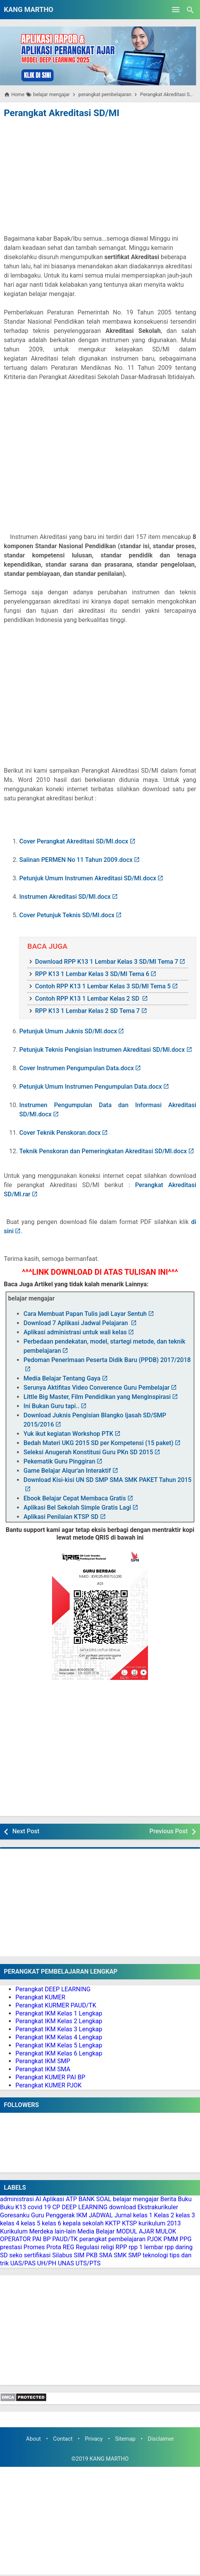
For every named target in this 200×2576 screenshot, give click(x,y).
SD (4, 2255)
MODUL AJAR (135, 2231)
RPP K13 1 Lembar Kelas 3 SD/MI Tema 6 (92, 974)
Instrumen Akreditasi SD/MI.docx (65, 896)
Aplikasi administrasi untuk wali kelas (75, 1332)
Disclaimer (161, 2439)
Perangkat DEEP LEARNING (53, 1989)
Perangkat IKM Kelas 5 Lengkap (58, 2045)
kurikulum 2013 (159, 2223)
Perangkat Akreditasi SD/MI (61, 113)
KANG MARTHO (28, 9)
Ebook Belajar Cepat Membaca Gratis (75, 1498)
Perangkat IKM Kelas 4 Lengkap (58, 2037)
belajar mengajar (136, 2199)
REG (68, 2247)
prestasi (11, 2247)
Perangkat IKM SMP (42, 2061)
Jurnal (123, 2215)
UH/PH (46, 2263)
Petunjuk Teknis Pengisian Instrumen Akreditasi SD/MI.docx (102, 1049)
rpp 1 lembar (146, 2247)
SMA (105, 2255)
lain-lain (65, 2231)
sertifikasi (37, 2255)
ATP (71, 2199)
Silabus (62, 2255)
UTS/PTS (88, 2263)
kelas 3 (185, 2215)
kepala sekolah (83, 2223)
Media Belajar (96, 2231)
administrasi (17, 2199)
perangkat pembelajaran (112, 2239)
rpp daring (179, 2247)
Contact (62, 2439)
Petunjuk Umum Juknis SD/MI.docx (68, 1031)
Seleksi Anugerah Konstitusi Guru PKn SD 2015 (88, 1452)
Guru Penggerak (53, 2215)
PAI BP (41, 2239)
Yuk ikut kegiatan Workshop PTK (68, 1433)
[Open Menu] (176, 9)
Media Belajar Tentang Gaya (62, 1378)
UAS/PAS (23, 2263)
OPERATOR (15, 2239)
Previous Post (169, 1831)
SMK (120, 2255)
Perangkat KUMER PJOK (48, 2085)
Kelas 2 (164, 2215)
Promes (34, 2247)
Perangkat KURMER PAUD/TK (55, 2005)
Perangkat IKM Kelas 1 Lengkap (58, 2013)
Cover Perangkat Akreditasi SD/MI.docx (73, 841)
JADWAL (101, 2215)
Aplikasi (53, 2199)
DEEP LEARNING (85, 2207)
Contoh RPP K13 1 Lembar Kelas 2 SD (88, 998)
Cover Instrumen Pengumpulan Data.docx (76, 1068)
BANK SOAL (95, 2199)
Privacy (94, 2439)
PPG (186, 2239)
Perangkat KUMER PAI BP (50, 2077)
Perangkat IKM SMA (43, 2069)
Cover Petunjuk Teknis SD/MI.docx (66, 915)
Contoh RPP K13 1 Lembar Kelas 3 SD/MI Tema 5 (103, 986)
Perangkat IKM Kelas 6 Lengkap (58, 2053)
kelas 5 (30, 2223)
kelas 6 (51, 2223)
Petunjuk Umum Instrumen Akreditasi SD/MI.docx (87, 878)
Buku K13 (13, 2207)
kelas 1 (142, 2215)
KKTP (113, 2223)
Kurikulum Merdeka (26, 2231)
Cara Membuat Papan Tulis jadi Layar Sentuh (85, 1313)
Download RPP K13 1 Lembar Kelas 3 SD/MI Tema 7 (106, 961)
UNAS (66, 2263)
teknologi (155, 2255)
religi (107, 2247)
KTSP (129, 2223)
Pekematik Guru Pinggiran (59, 1461)
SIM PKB (85, 2255)
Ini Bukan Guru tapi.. (51, 1406)
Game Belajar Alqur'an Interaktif (67, 1470)
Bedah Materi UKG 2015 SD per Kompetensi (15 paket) (98, 1443)
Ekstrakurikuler (158, 2207)
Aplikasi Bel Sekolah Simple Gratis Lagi (77, 1507)
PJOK (154, 2239)
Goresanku (15, 2215)
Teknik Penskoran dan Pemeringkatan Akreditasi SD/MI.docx (103, 1151)
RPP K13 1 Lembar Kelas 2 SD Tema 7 (87, 1010)
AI (38, 2199)
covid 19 (39, 2207)
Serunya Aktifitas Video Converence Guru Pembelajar (97, 1387)
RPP (121, 2247)
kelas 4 (9, 2223)
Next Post (25, 1831)
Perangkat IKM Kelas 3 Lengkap (58, 2029)
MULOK (166, 2231)
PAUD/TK (64, 2239)
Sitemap (125, 2439)
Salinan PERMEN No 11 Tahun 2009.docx (76, 859)
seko (15, 2255)
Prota (53, 2247)
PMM (170, 2239)
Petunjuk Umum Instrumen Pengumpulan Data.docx (90, 1086)
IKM (81, 2215)
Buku (185, 2199)
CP (56, 2207)
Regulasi (87, 2247)
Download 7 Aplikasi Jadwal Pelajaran (76, 1323)
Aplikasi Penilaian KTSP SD (61, 1516)
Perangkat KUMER (40, 1997)
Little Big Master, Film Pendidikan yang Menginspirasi (97, 1396)
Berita (168, 2199)
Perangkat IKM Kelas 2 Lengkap (58, 2021)
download (122, 2207)
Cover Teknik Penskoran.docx (60, 1132)
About (33, 2439)
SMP (134, 2255)
